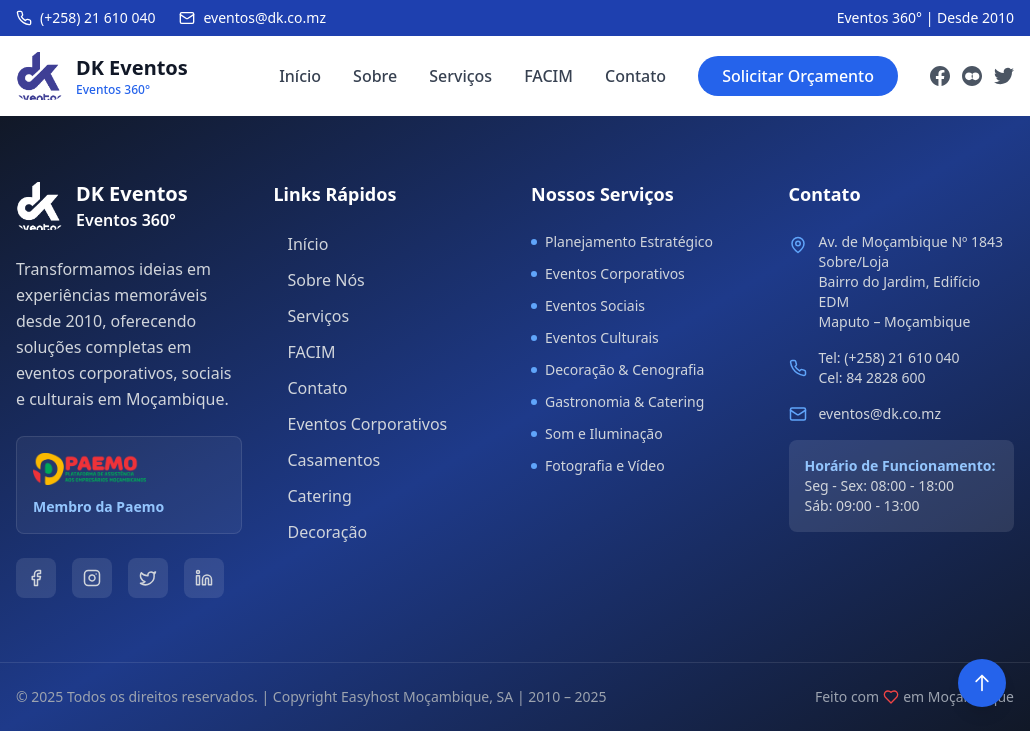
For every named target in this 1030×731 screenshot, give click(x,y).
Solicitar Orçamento (798, 76)
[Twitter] (1004, 76)
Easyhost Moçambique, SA (427, 696)
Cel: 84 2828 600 (872, 377)
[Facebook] (940, 76)
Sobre (375, 76)
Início (300, 76)
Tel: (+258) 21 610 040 (889, 357)
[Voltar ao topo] (982, 683)
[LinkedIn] (204, 578)
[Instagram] (972, 76)
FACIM (548, 76)
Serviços (460, 76)
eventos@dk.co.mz (880, 413)
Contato (635, 76)
